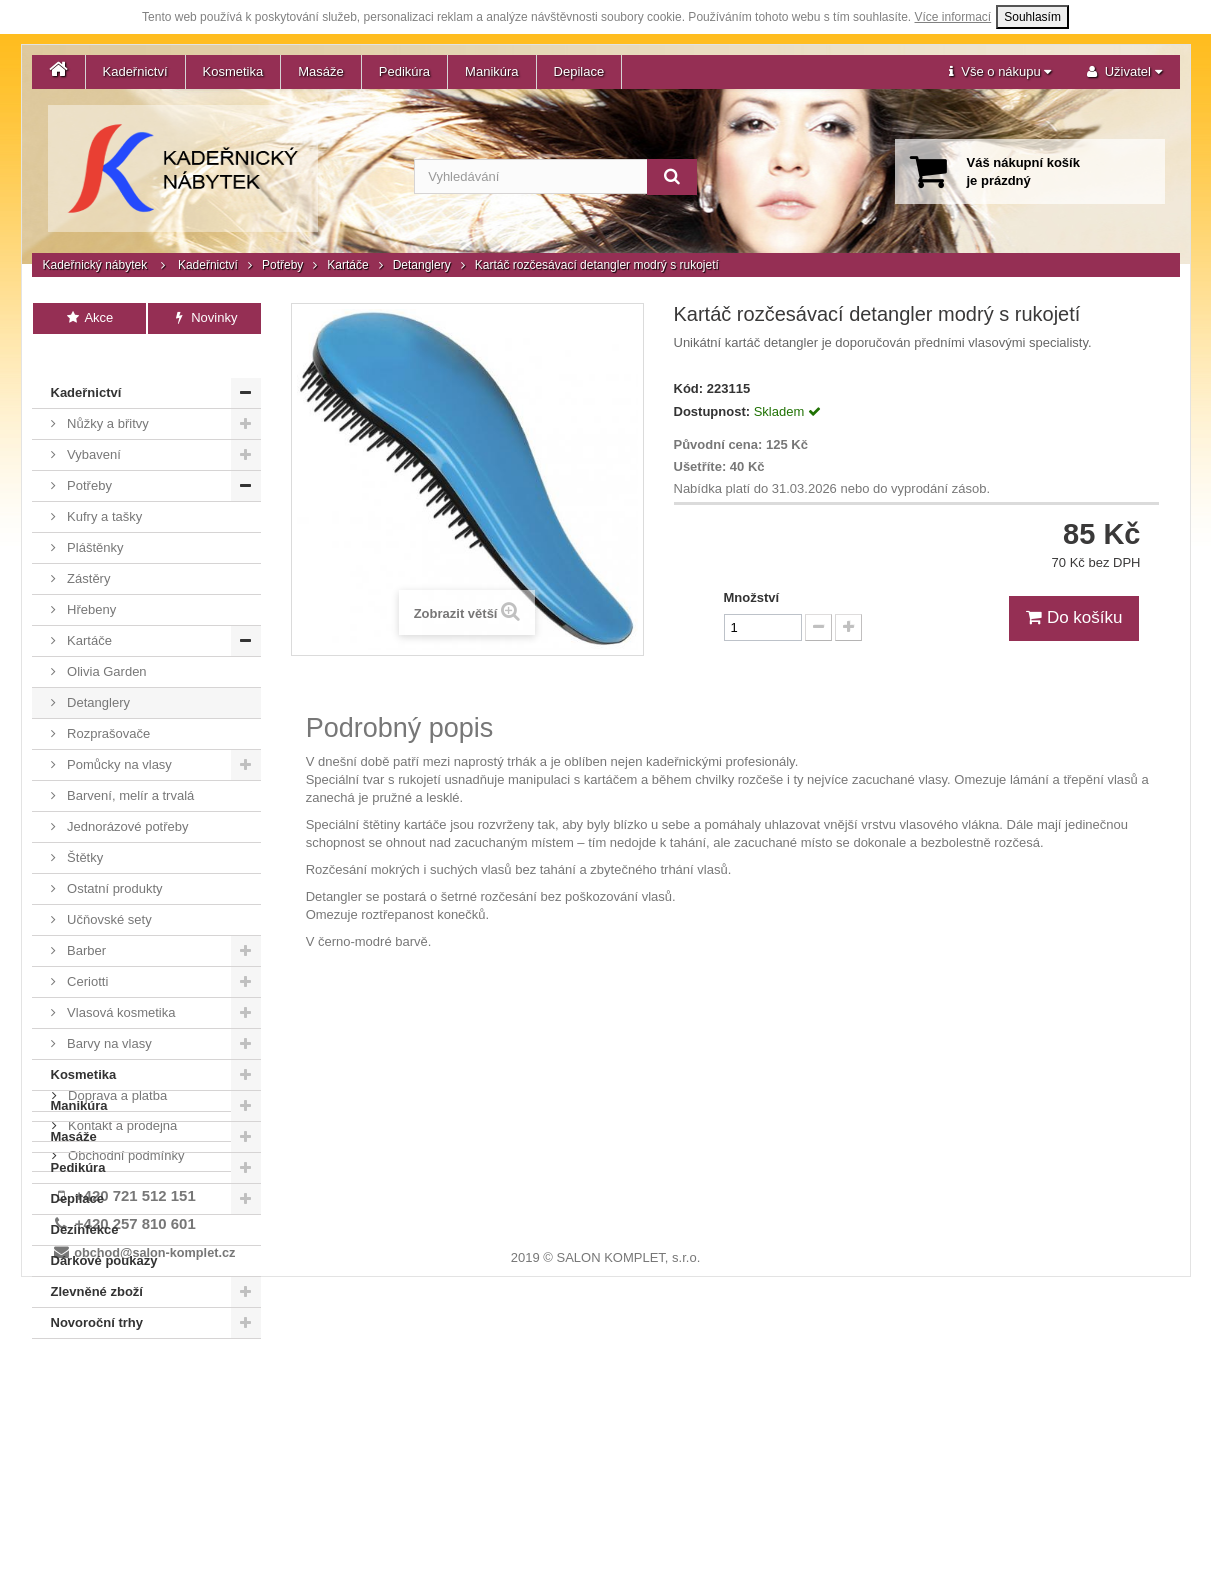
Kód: (689, 388)
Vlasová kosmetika (120, 982)
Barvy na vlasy (108, 1013)
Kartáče (347, 265)
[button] (1000, 72)
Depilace (579, 71)
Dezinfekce (85, 1199)
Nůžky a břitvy (106, 393)
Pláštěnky (94, 517)
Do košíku (1074, 617)
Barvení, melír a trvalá (129, 765)
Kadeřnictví (135, 71)
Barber (85, 920)
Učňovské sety (108, 889)
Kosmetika (233, 71)
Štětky (84, 827)
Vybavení (92, 424)
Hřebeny (90, 579)
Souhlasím (1032, 17)
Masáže (321, 71)
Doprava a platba (116, 1344)
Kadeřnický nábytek (95, 265)
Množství (752, 597)
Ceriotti (86, 951)
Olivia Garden (105, 641)
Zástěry (87, 548)
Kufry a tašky (103, 486)
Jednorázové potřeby (126, 796)
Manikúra (491, 71)
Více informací (953, 17)
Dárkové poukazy (104, 1230)
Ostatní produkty (113, 858)
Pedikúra (404, 71)
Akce (89, 317)
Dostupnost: (712, 411)
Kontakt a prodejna (121, 1374)
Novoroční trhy (97, 1292)
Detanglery (422, 265)
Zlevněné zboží (97, 1261)
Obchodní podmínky (125, 1404)
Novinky (204, 317)
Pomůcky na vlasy (118, 734)
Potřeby (282, 265)
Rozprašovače (107, 703)
